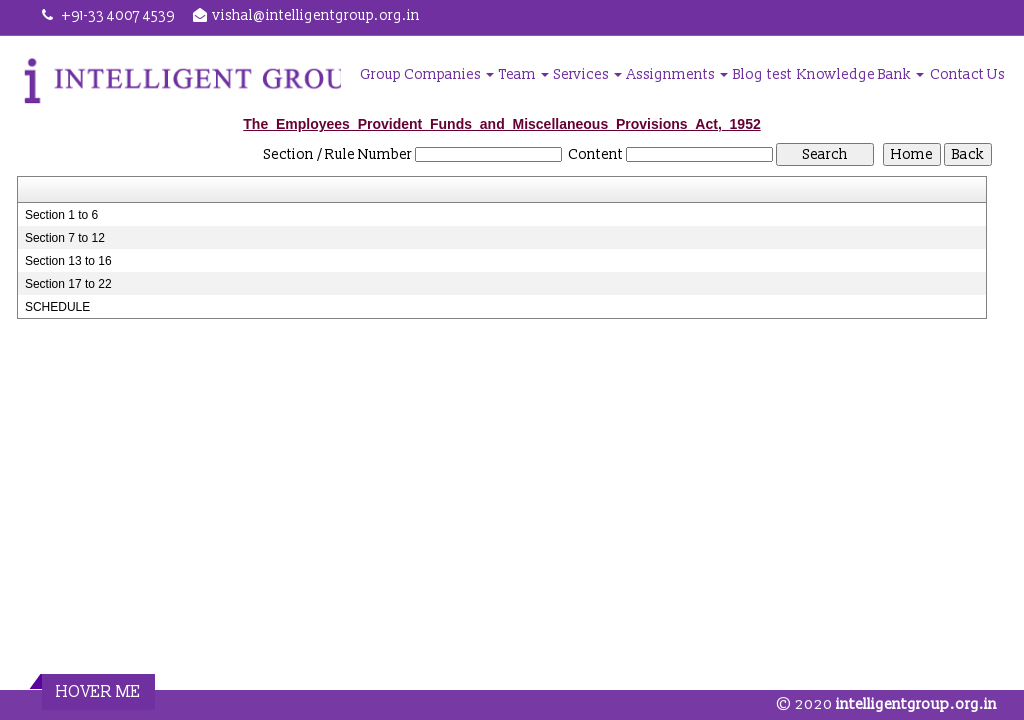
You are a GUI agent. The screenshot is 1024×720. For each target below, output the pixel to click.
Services (588, 74)
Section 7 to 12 (65, 238)
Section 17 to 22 (68, 284)
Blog (748, 74)
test (779, 74)
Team (524, 74)
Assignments (677, 74)
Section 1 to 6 (61, 215)
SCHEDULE (57, 307)
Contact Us (967, 74)
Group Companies (427, 74)
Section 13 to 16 (68, 261)
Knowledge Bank (860, 74)
